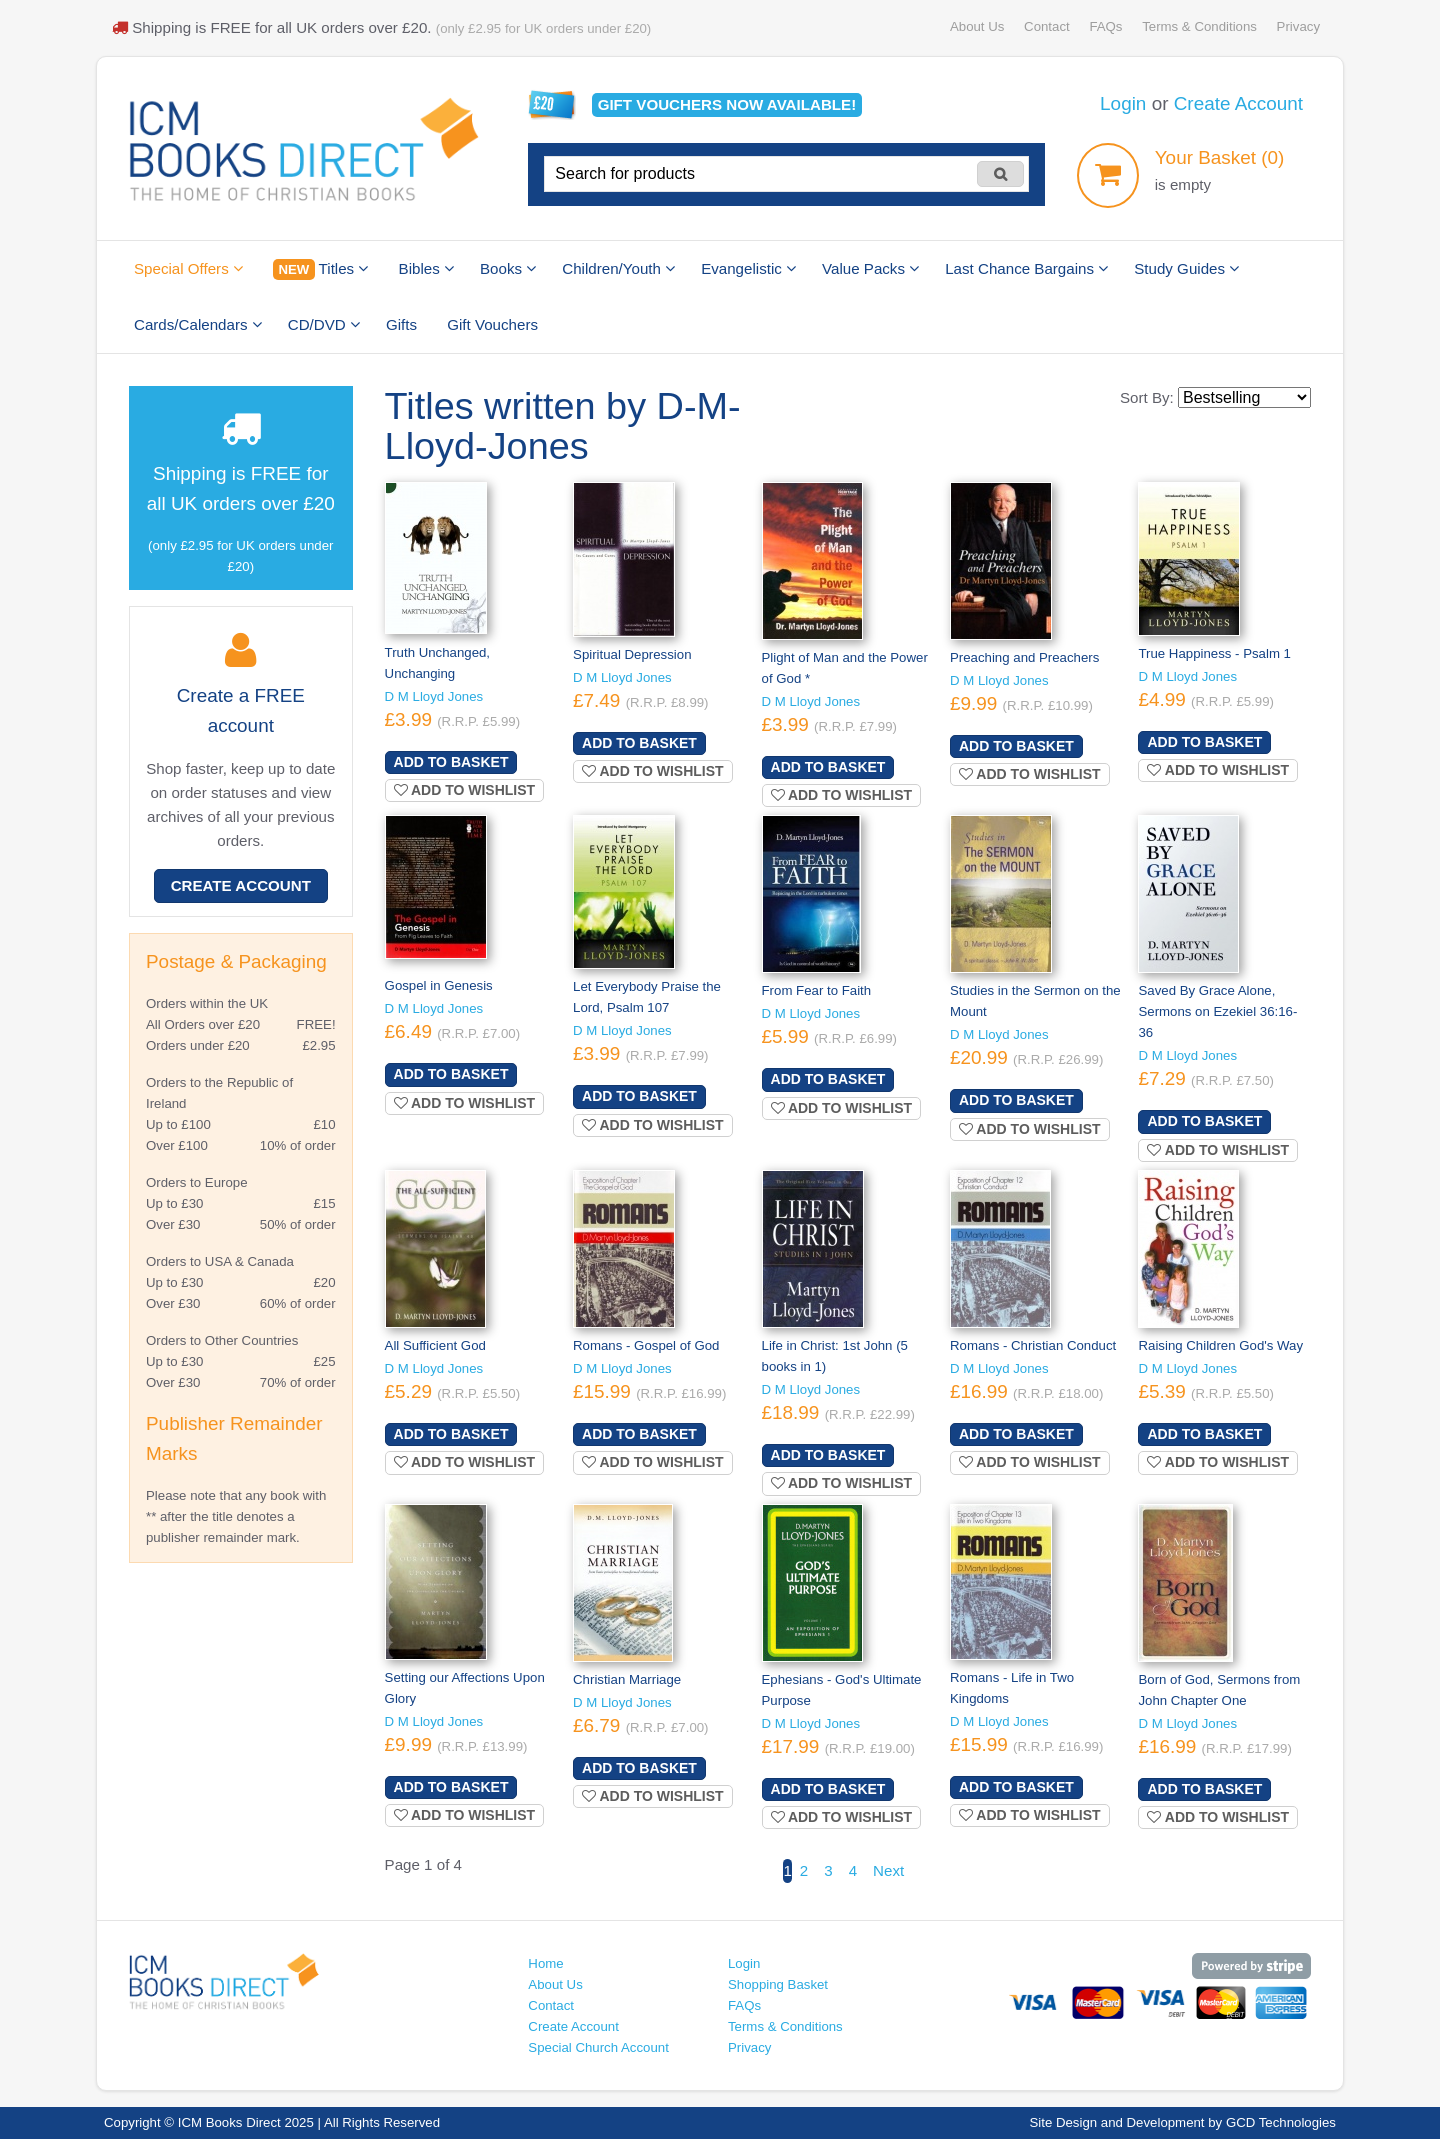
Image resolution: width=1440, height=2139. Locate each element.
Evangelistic (748, 268)
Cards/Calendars (198, 324)
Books (508, 268)
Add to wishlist (465, 790)
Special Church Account (598, 2047)
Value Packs (870, 268)
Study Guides (1186, 268)
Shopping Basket (778, 1984)
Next (888, 1870)
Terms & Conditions (1199, 26)
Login (1123, 103)
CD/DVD (324, 324)
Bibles (426, 268)
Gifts (401, 324)
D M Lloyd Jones (434, 696)
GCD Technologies (1281, 2122)
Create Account (1238, 103)
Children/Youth (618, 268)
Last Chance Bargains (1026, 268)
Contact (1047, 26)
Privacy (1298, 26)
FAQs (1105, 26)
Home (545, 1963)
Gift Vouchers (492, 324)
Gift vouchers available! (727, 104)
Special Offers (188, 268)
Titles (320, 269)
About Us (977, 26)
